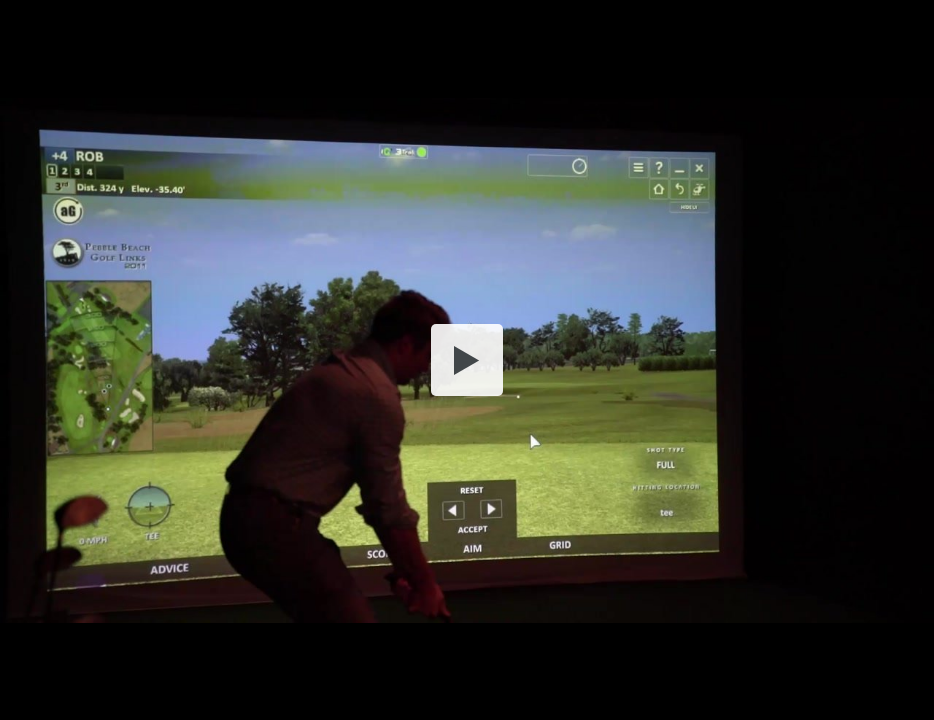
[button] (467, 360)
